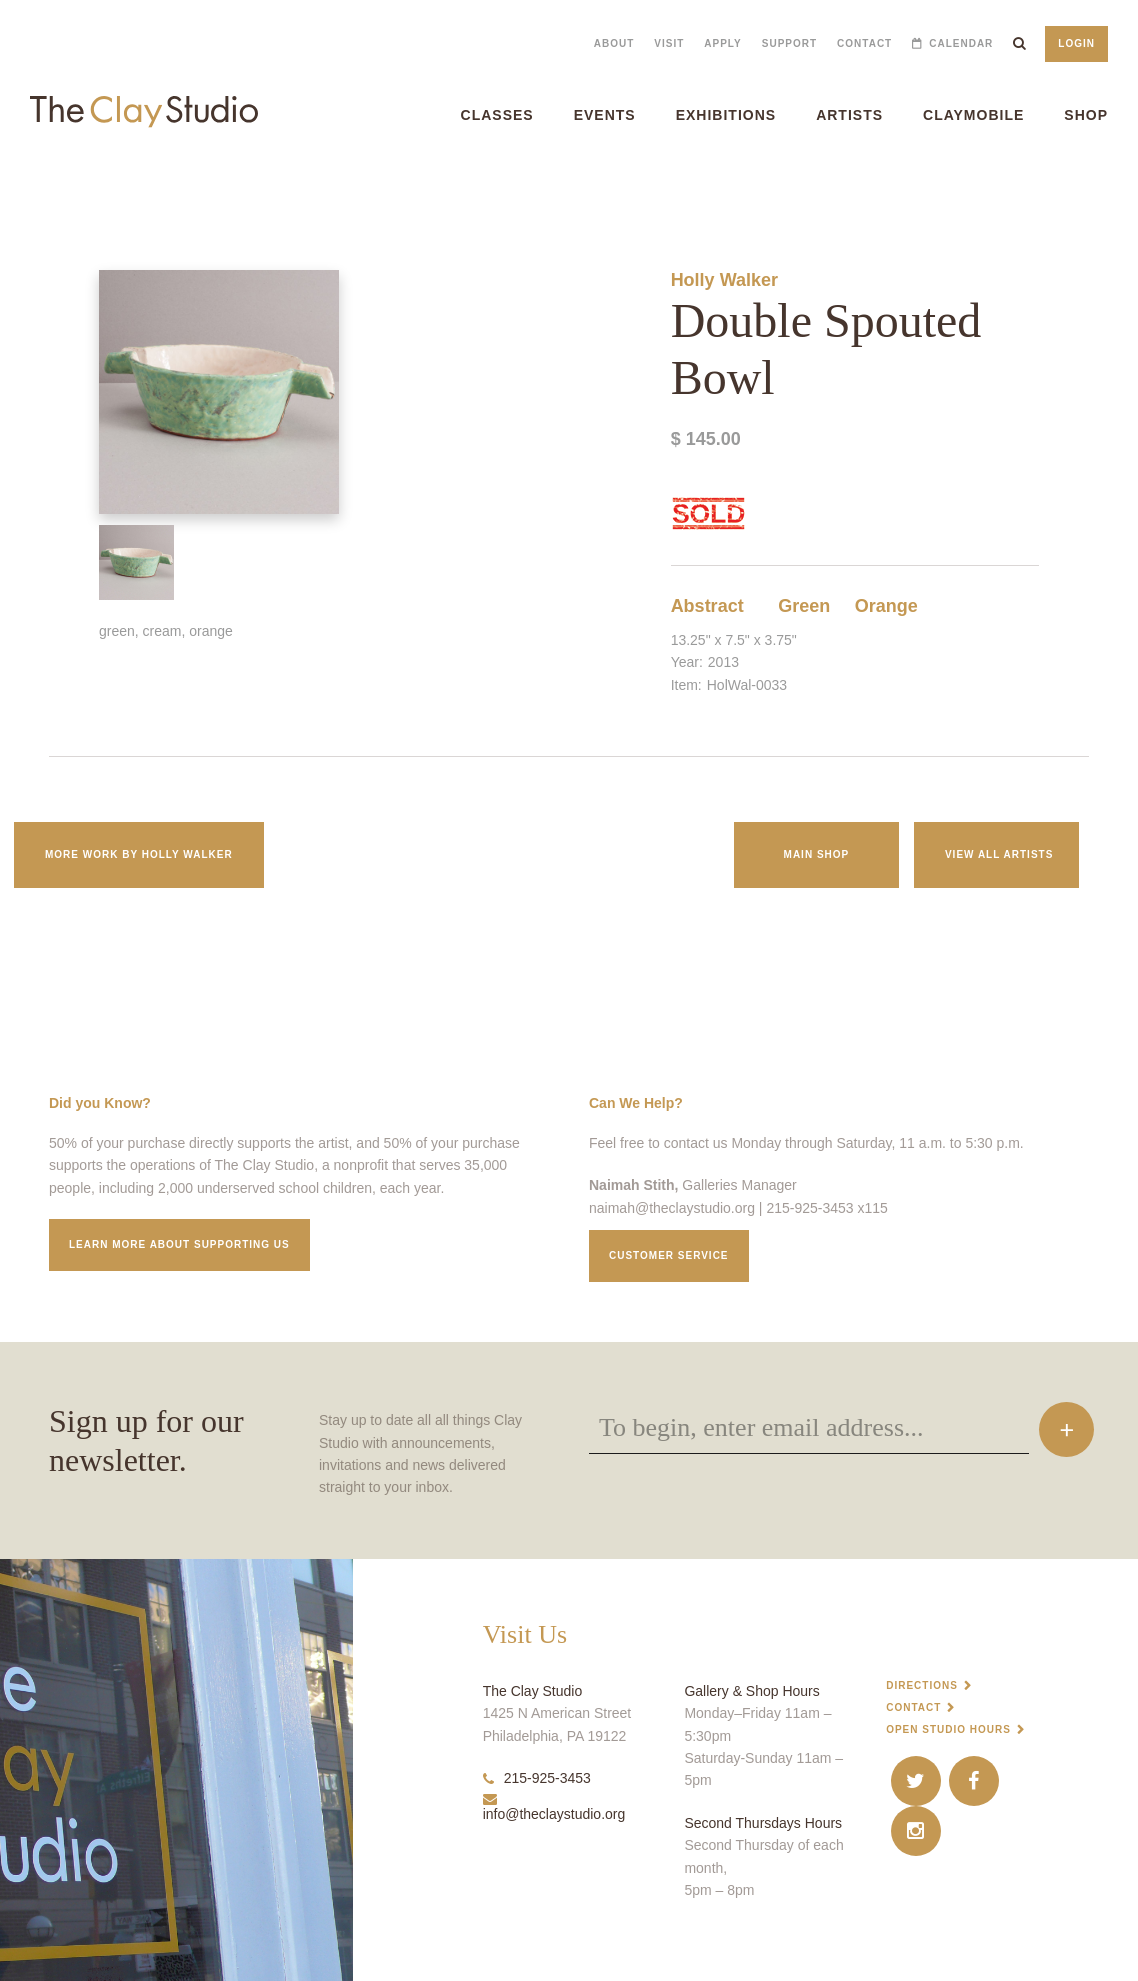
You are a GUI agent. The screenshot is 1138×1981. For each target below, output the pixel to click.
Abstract (707, 606)
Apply (722, 43)
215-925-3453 (537, 1778)
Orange (886, 606)
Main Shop (817, 854)
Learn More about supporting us (179, 1244)
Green (804, 606)
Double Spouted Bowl (44, 189)
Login (1076, 43)
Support (789, 43)
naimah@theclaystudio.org (672, 1208)
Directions (922, 1685)
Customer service (669, 1255)
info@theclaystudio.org (554, 1807)
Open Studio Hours (948, 1729)
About (614, 43)
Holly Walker (724, 280)
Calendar (961, 43)
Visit (669, 43)
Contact (864, 43)
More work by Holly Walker (139, 854)
